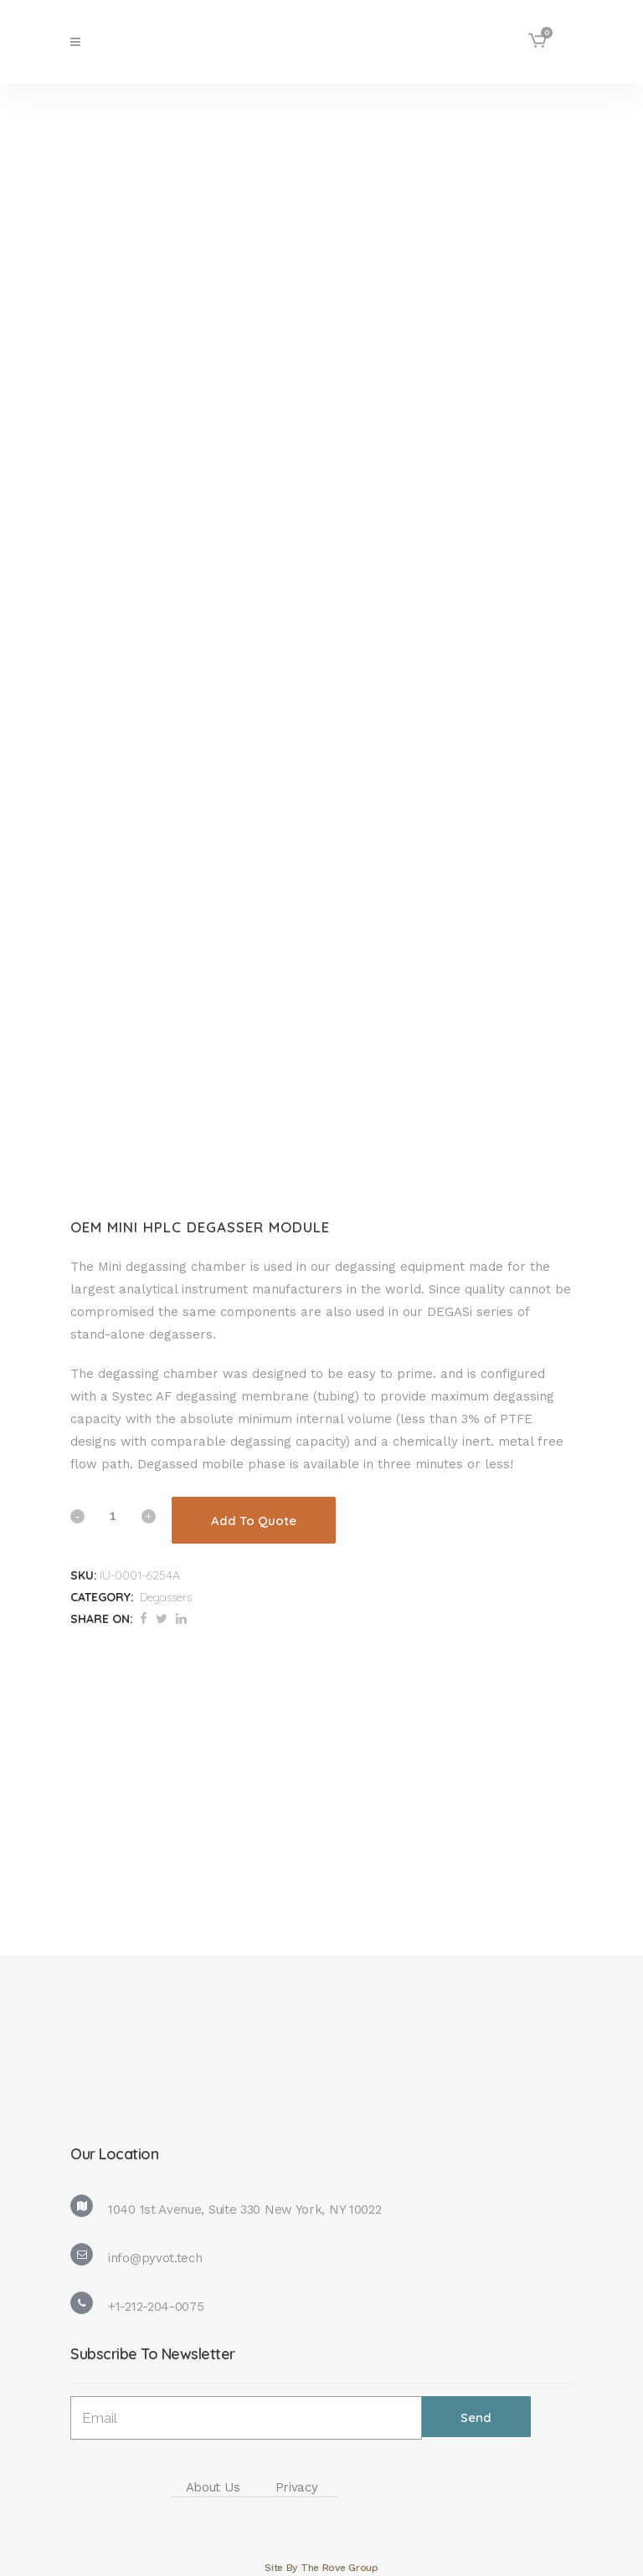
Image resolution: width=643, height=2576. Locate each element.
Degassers (166, 1597)
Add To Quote (253, 1521)
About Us (213, 2487)
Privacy (296, 2487)
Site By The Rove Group (321, 2567)
